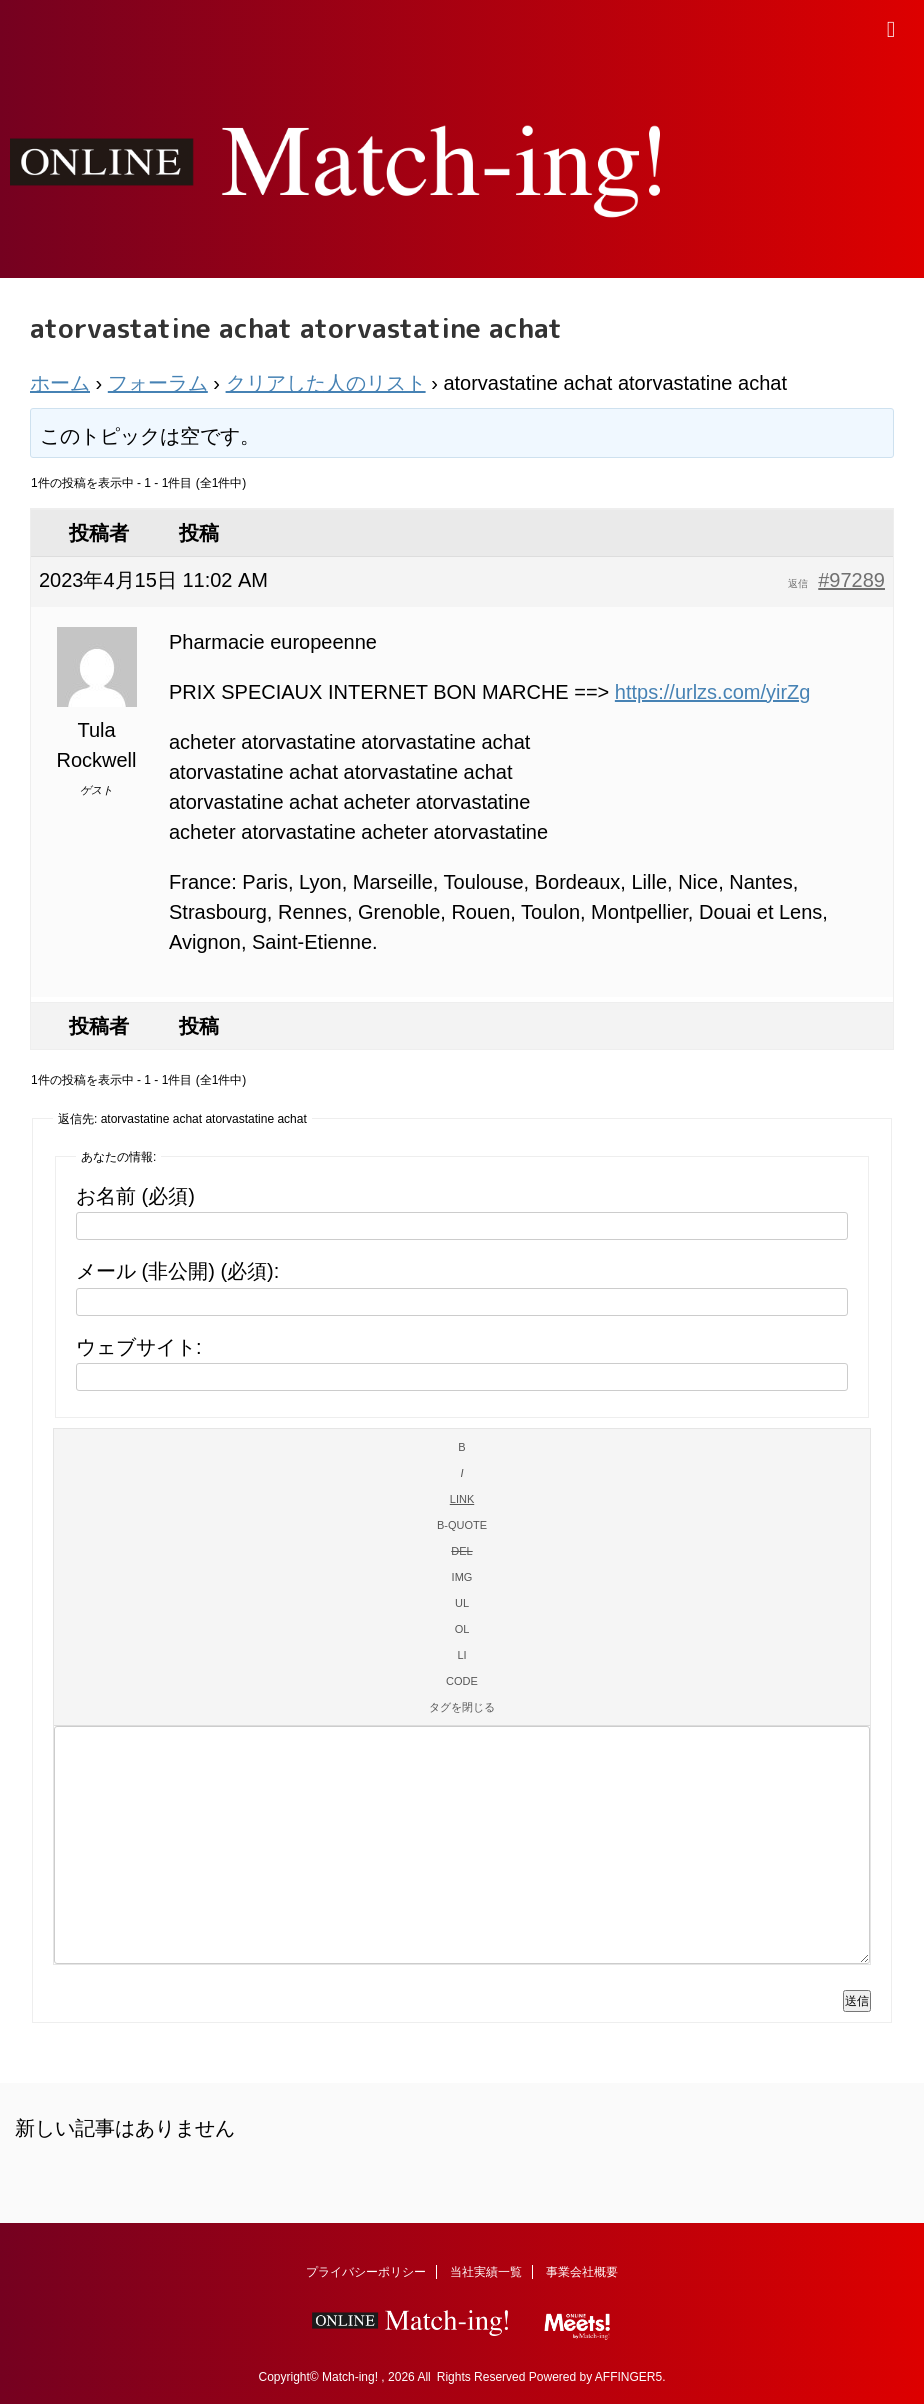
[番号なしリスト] (462, 1603)
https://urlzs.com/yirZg (713, 692)
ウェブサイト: (139, 1347)
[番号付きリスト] (462, 1629)
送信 (857, 2001)
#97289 (851, 580)
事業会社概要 (582, 2272)
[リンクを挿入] (462, 1499)
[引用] (462, 1525)
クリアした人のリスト (326, 383)
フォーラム (158, 383)
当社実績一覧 (486, 2272)
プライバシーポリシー (366, 2272)
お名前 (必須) (135, 1196)
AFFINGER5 (628, 2377)
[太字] (462, 1447)
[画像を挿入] (462, 1577)
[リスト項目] (462, 1655)
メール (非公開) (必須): (177, 1271)
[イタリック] (462, 1473)
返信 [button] (798, 583)
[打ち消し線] (462, 1551)
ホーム (60, 383)
